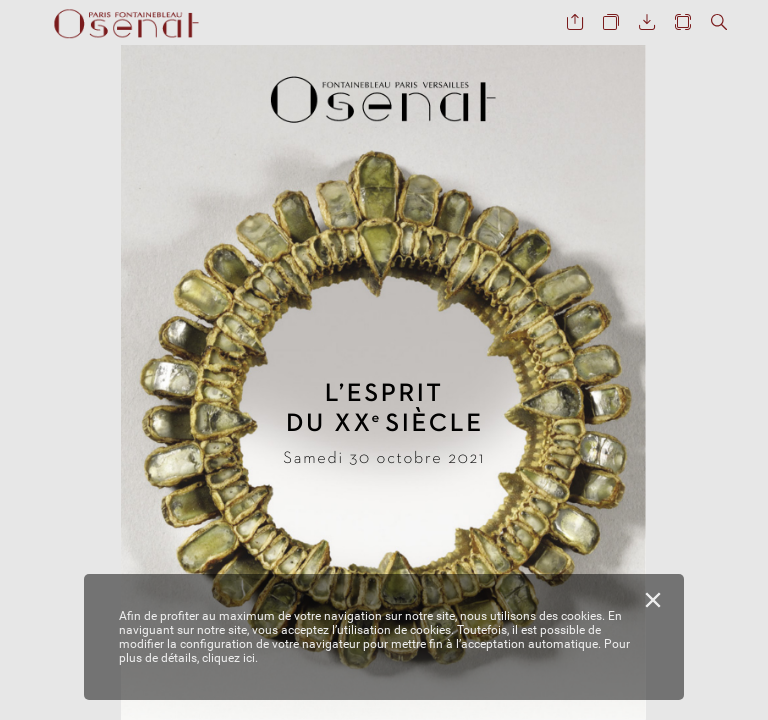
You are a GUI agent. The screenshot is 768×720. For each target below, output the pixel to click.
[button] (575, 22)
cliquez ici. (230, 658)
